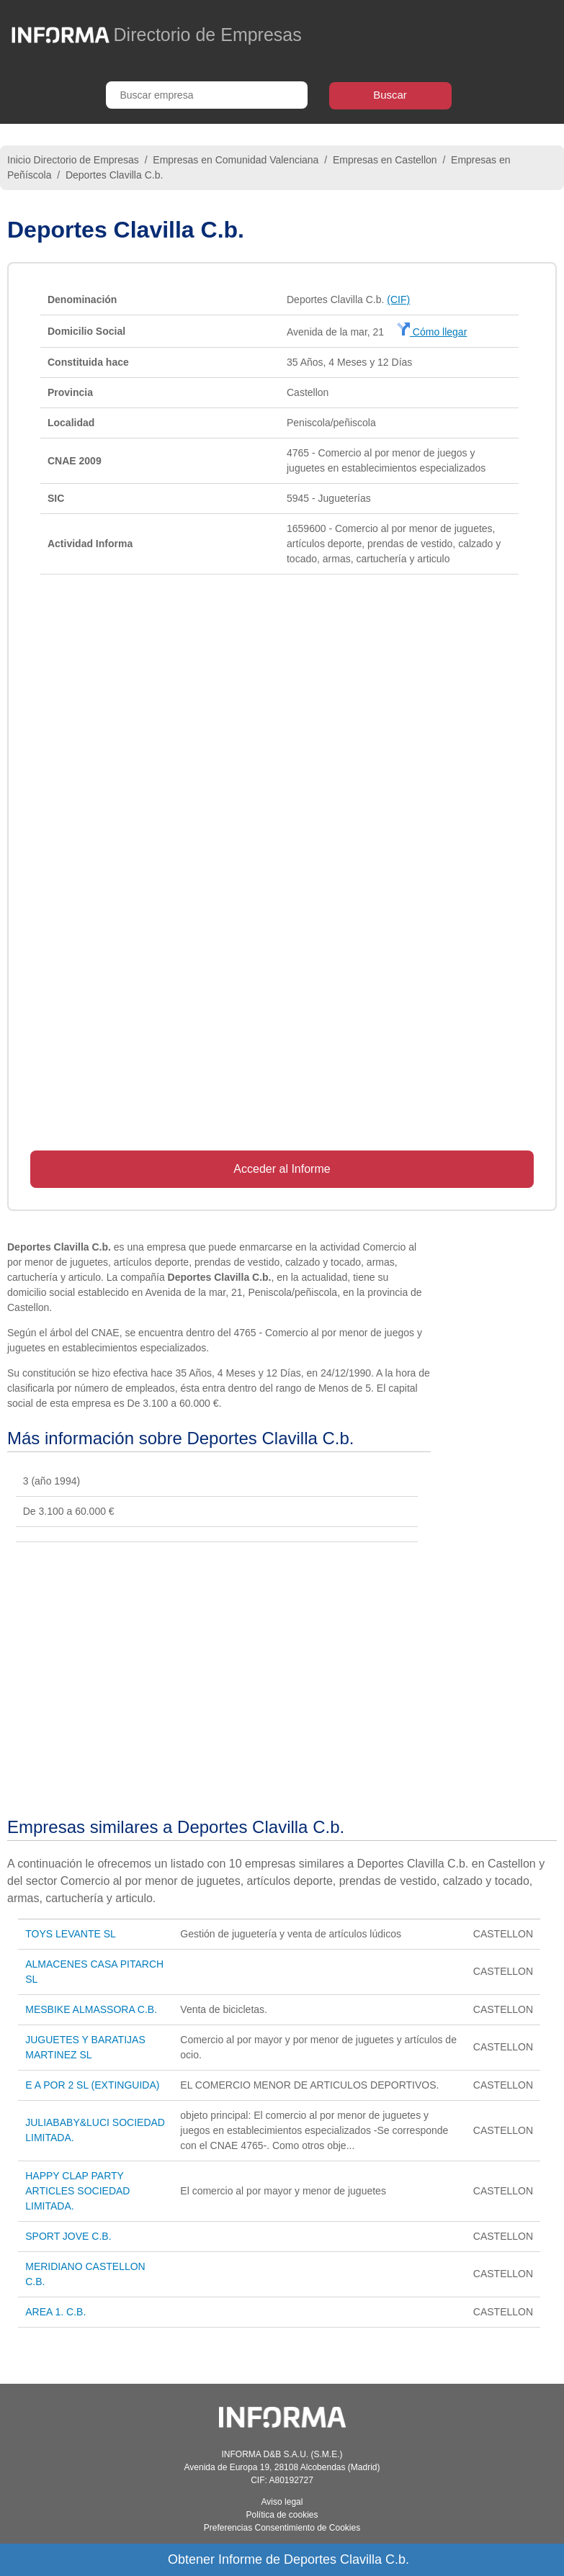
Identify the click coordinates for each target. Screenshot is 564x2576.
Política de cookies (282, 2515)
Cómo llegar (432, 332)
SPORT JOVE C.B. (68, 2236)
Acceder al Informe (281, 1169)
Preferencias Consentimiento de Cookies (282, 2528)
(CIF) (398, 299)
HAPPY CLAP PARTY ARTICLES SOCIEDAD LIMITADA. (77, 2191)
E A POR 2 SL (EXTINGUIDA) (92, 2085)
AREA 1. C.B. (55, 2312)
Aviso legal (282, 2502)
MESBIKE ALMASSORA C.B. (91, 2009)
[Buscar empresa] (207, 95)
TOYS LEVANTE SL (70, 1934)
